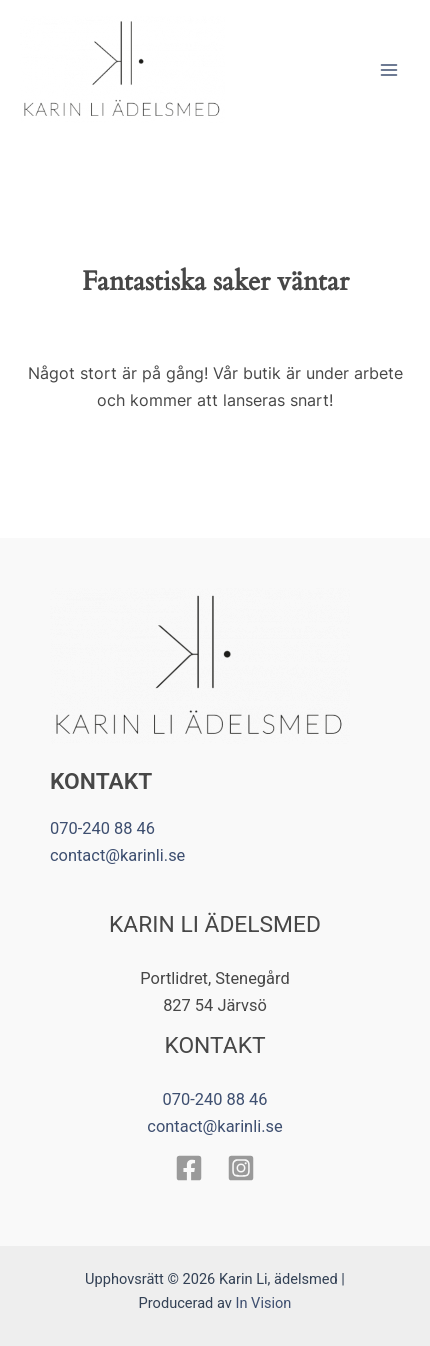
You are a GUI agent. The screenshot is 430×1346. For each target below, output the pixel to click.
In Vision (263, 1303)
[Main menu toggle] (388, 69)
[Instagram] (241, 1168)
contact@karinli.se (117, 855)
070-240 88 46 (102, 828)
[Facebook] (189, 1168)
